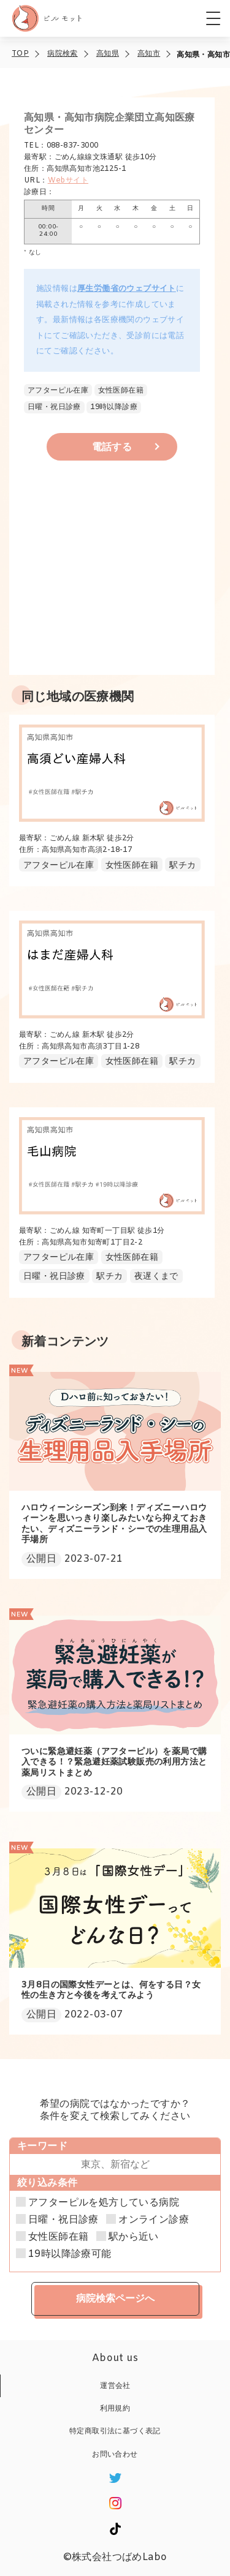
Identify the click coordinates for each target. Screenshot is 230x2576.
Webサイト (68, 181)
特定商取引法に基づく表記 (115, 2431)
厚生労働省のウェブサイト (126, 289)
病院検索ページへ (115, 2298)
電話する (112, 447)
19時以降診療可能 (70, 2254)
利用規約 (115, 2409)
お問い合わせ (114, 2455)
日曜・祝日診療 (63, 2220)
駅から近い (134, 2237)
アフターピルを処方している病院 (103, 2203)
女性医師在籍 (58, 2237)
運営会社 (115, 2386)
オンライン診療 (153, 2220)
